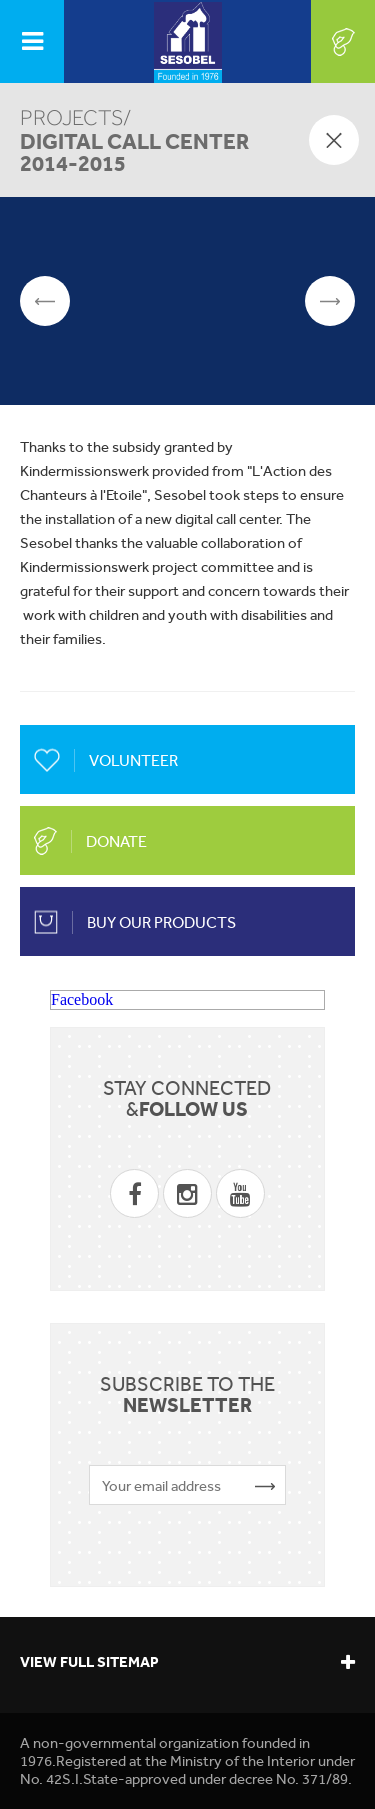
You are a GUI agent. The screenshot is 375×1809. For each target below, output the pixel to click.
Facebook (82, 999)
